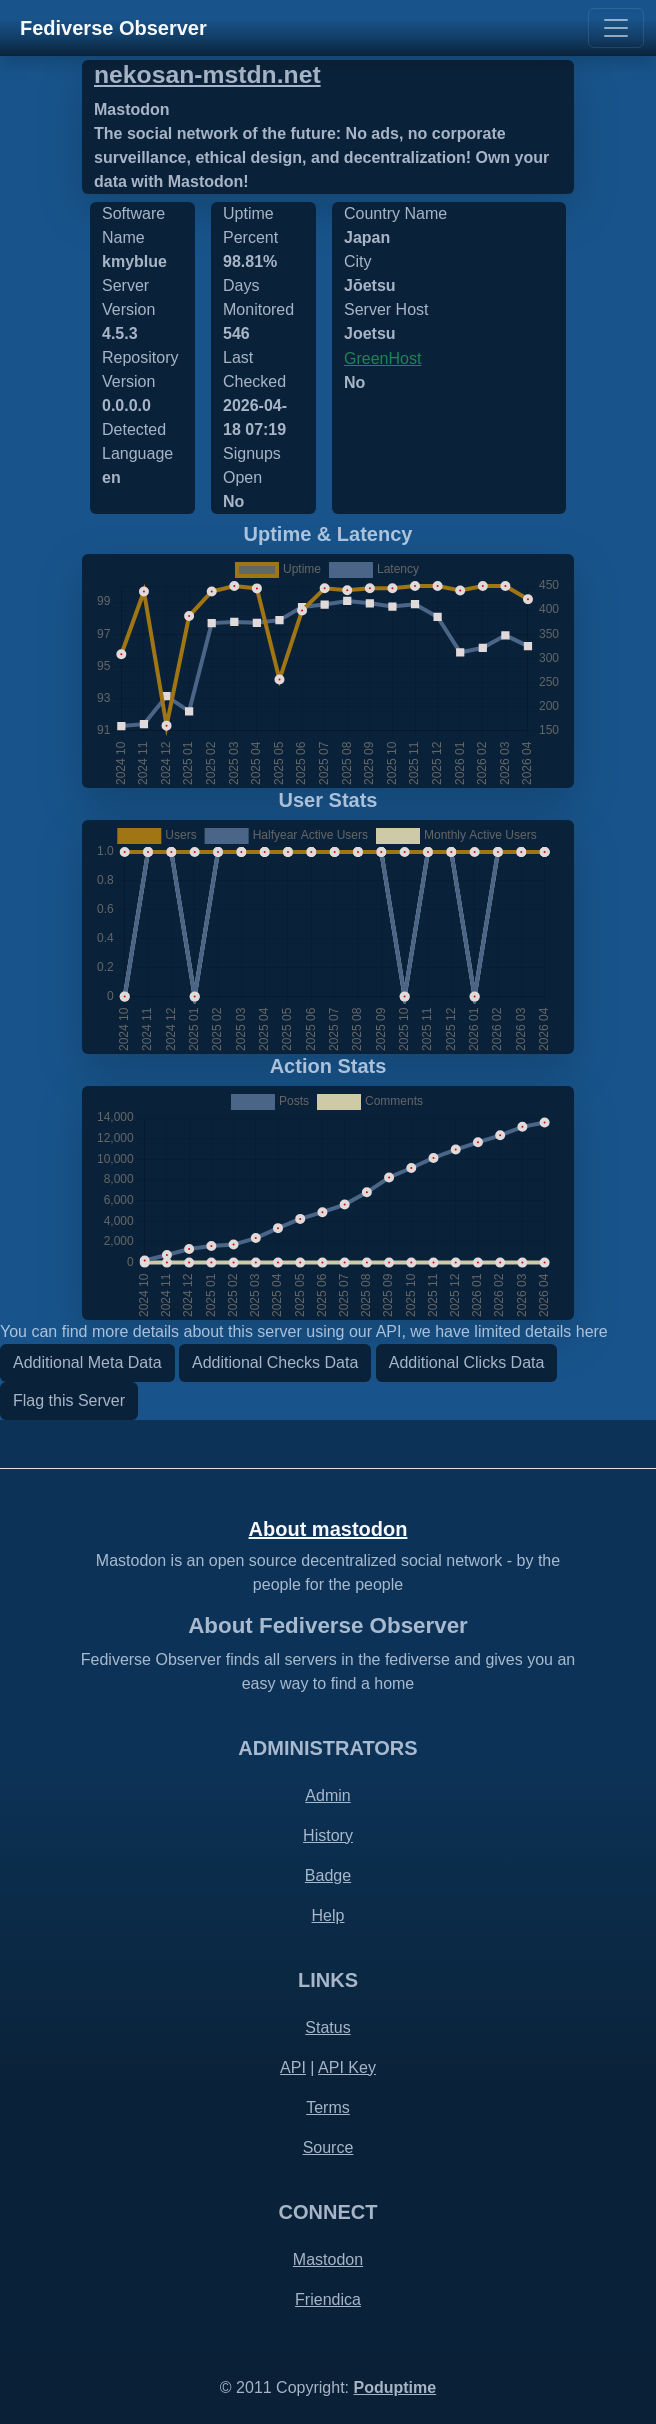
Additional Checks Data (275, 1362)
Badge (328, 1875)
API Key (347, 2067)
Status (327, 2027)
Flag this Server (69, 1400)
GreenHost (382, 358)
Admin (327, 1795)
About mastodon (328, 1529)
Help (328, 1915)
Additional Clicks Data (467, 1362)
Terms (328, 2107)
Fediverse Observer (113, 28)
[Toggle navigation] (616, 28)
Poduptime (394, 2387)
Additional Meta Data (87, 1362)
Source (328, 2147)
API (293, 2067)
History (328, 1835)
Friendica (328, 2299)
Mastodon (328, 2259)
